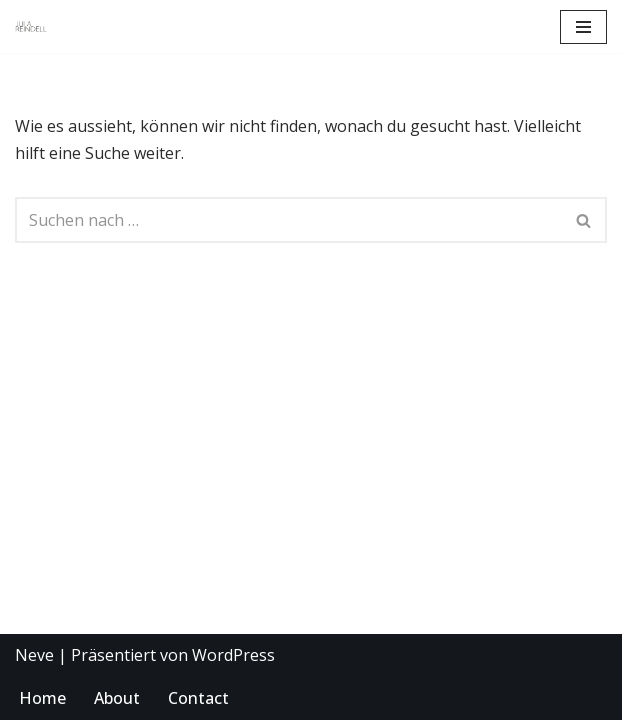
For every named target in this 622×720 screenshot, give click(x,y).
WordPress (233, 655)
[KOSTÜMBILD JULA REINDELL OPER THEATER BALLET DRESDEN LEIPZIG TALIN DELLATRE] (31, 27)
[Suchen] (288, 220)
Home (42, 698)
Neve (34, 655)
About (117, 698)
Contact (198, 698)
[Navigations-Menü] (583, 27)
